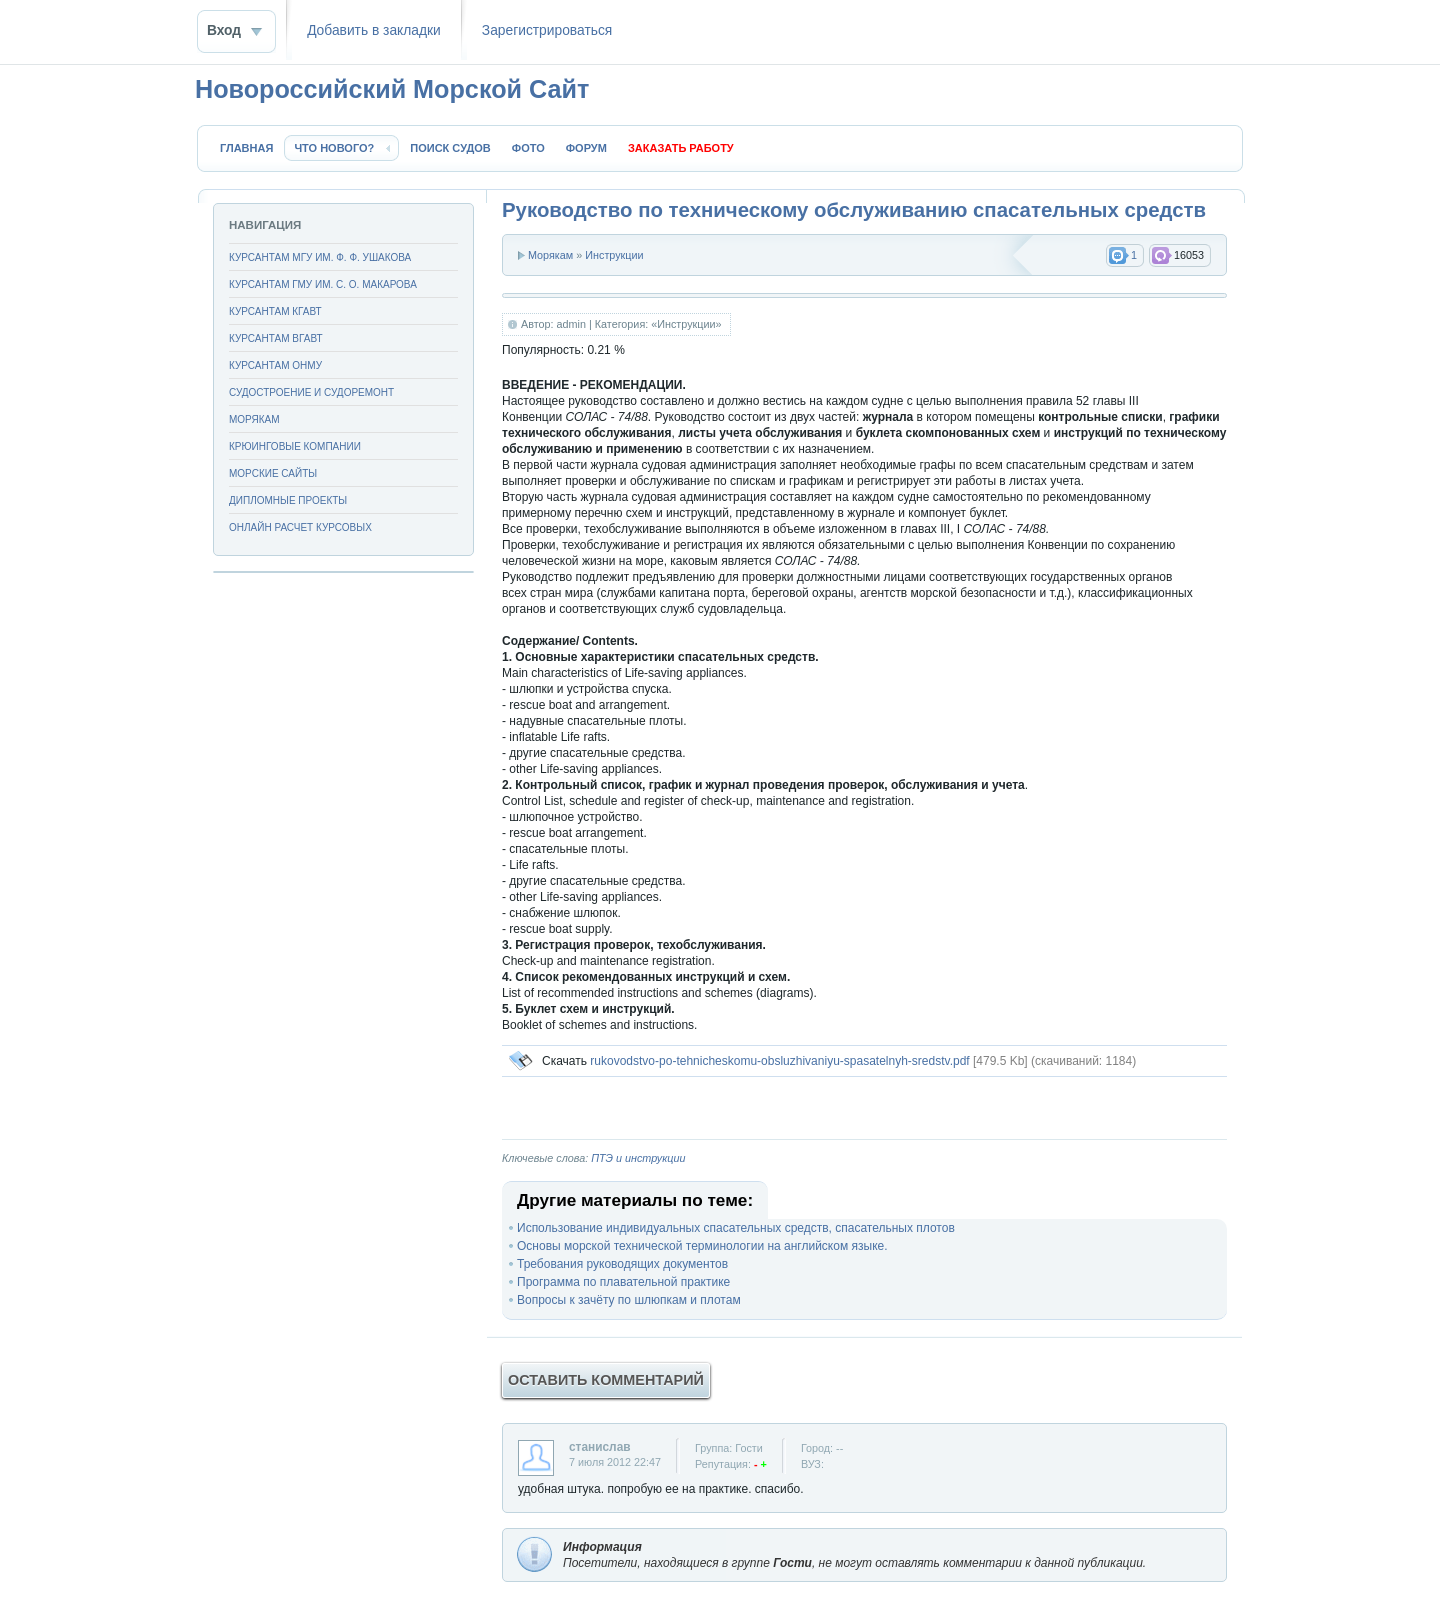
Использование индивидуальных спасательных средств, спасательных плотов (736, 1228)
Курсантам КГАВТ (275, 311)
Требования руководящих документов (622, 1264)
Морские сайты (273, 473)
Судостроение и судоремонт (311, 392)
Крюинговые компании (295, 446)
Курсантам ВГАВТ (276, 338)
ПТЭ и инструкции (638, 1158)
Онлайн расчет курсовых (300, 527)
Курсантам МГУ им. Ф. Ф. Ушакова (320, 257)
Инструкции (614, 255)
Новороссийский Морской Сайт (392, 89)
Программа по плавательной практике (623, 1282)
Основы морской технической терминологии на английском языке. (702, 1246)
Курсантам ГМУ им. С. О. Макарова (323, 284)
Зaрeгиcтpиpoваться (547, 30)
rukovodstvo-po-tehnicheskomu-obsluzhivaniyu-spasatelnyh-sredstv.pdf (779, 1061)
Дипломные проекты (288, 500)
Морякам (550, 255)
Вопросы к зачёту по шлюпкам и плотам (629, 1300)
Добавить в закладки (374, 30)
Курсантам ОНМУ (275, 365)
